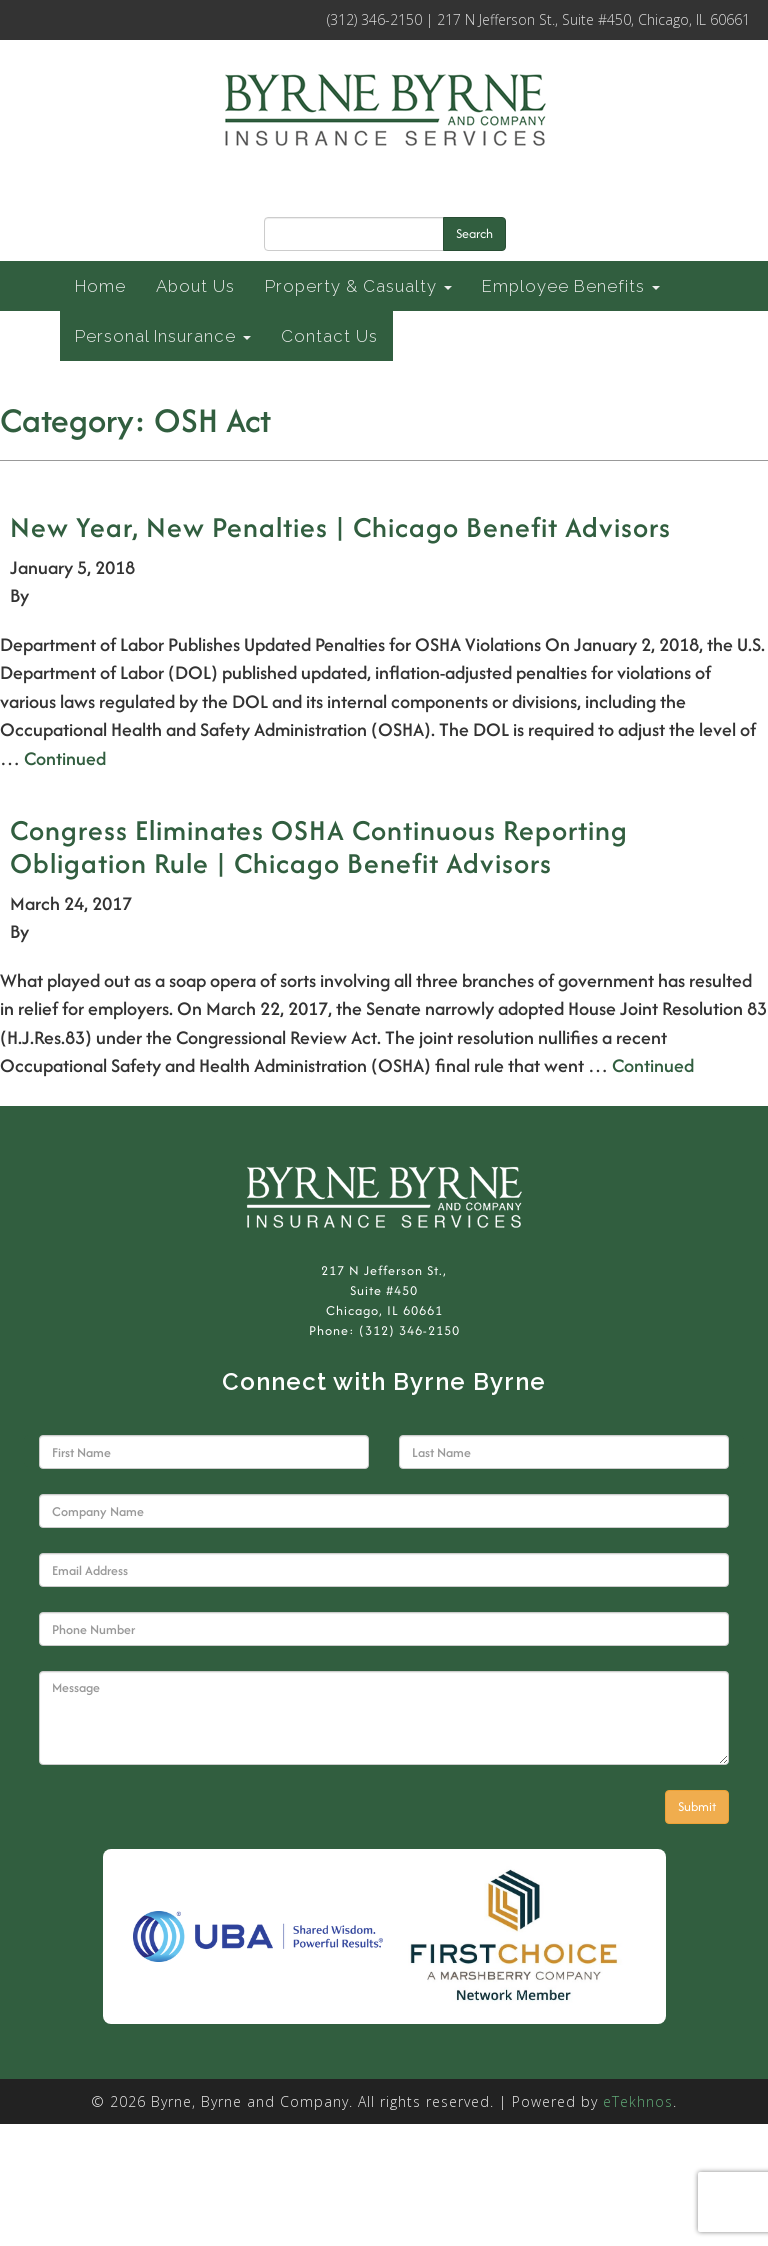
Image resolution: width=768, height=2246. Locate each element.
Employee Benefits (571, 286)
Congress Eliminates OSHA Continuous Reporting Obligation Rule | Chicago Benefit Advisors (319, 846)
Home (100, 286)
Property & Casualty (358, 286)
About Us (195, 286)
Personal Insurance (163, 336)
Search (474, 233)
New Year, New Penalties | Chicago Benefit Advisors (340, 527)
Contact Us (329, 336)
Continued (65, 758)
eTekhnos (638, 2101)
